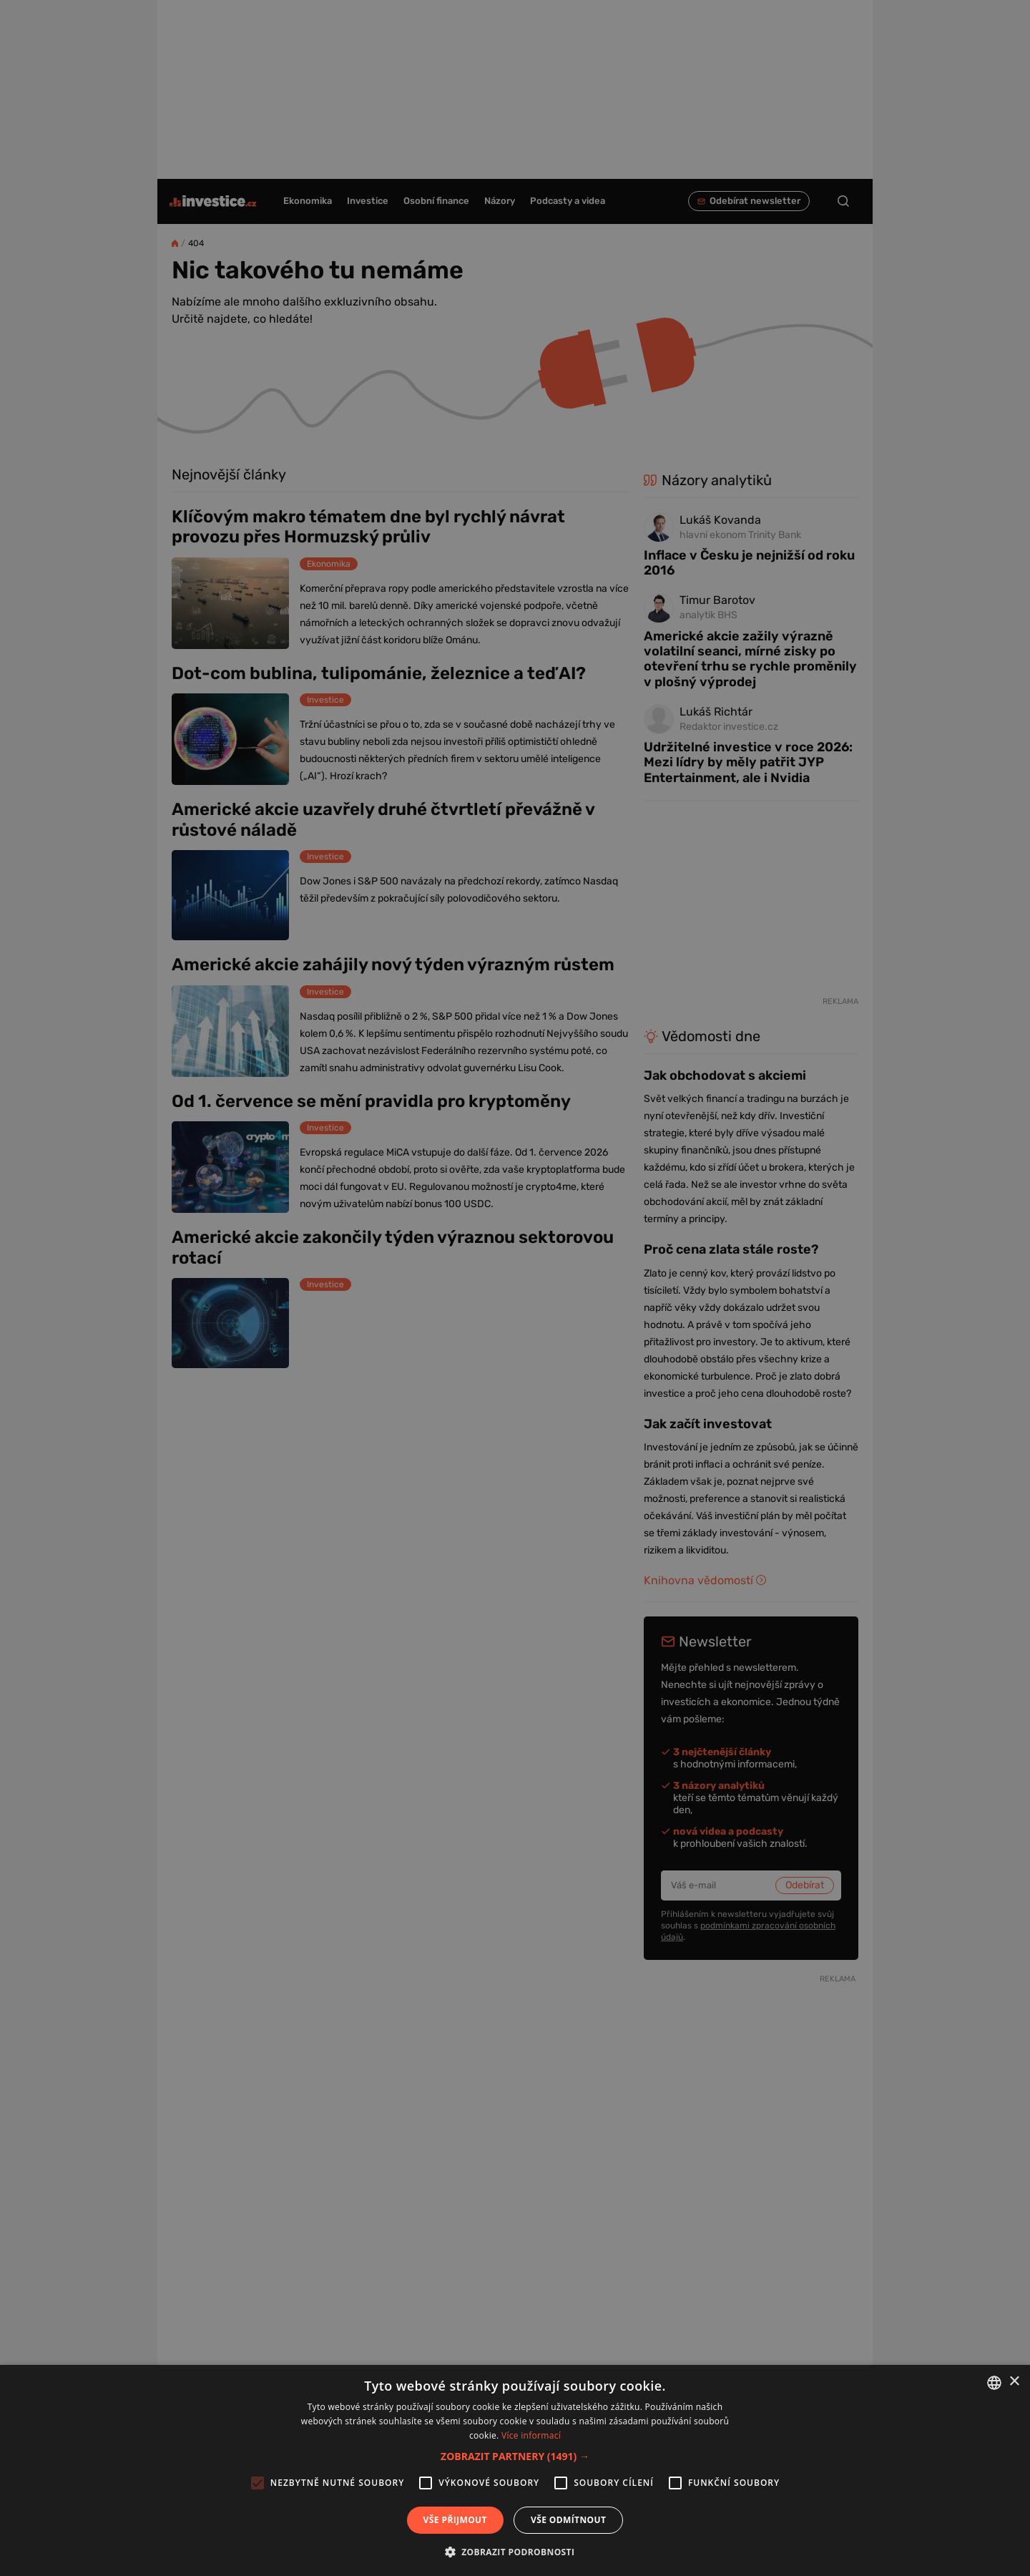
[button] (515, 2456)
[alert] (515, 1288)
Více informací (531, 2435)
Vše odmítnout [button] (568, 2520)
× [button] (1014, 2381)
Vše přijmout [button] (455, 2520)
